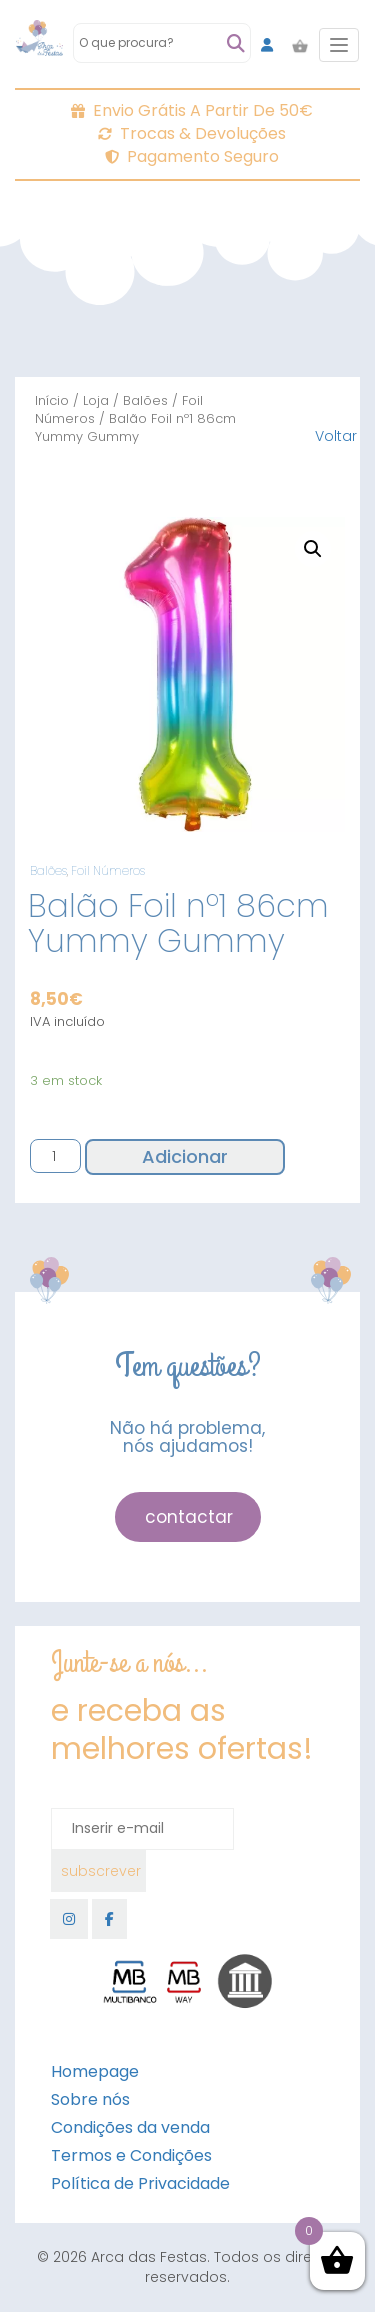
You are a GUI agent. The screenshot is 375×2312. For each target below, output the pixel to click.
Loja (96, 400)
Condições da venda (130, 2127)
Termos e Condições (131, 2155)
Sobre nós (90, 2099)
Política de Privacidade (140, 2183)
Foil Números (108, 870)
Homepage (95, 2071)
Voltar (336, 436)
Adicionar (185, 1156)
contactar (189, 1517)
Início (52, 400)
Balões (145, 400)
